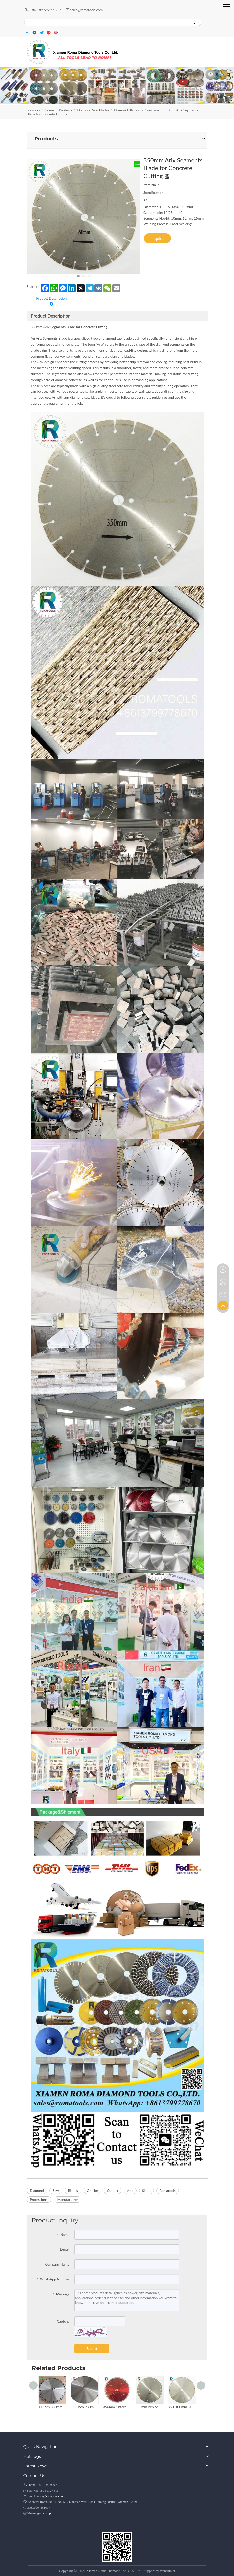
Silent (146, 2190)
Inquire (157, 238)
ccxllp (47, 2513)
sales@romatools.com (86, 10)
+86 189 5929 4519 (46, 10)
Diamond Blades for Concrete (136, 110)
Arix (130, 2190)
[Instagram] (56, 32)
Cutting (112, 2190)
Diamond (37, 2190)
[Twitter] (42, 32)
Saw (56, 2190)
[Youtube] (49, 32)
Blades (73, 2190)
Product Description (51, 299)
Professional (39, 2199)
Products (65, 110)
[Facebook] (27, 32)
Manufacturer (67, 2199)
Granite (92, 2190)
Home (49, 110)
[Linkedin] (35, 32)
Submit (91, 2349)
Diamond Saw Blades (93, 110)
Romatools (168, 2190)
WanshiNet (167, 2571)
